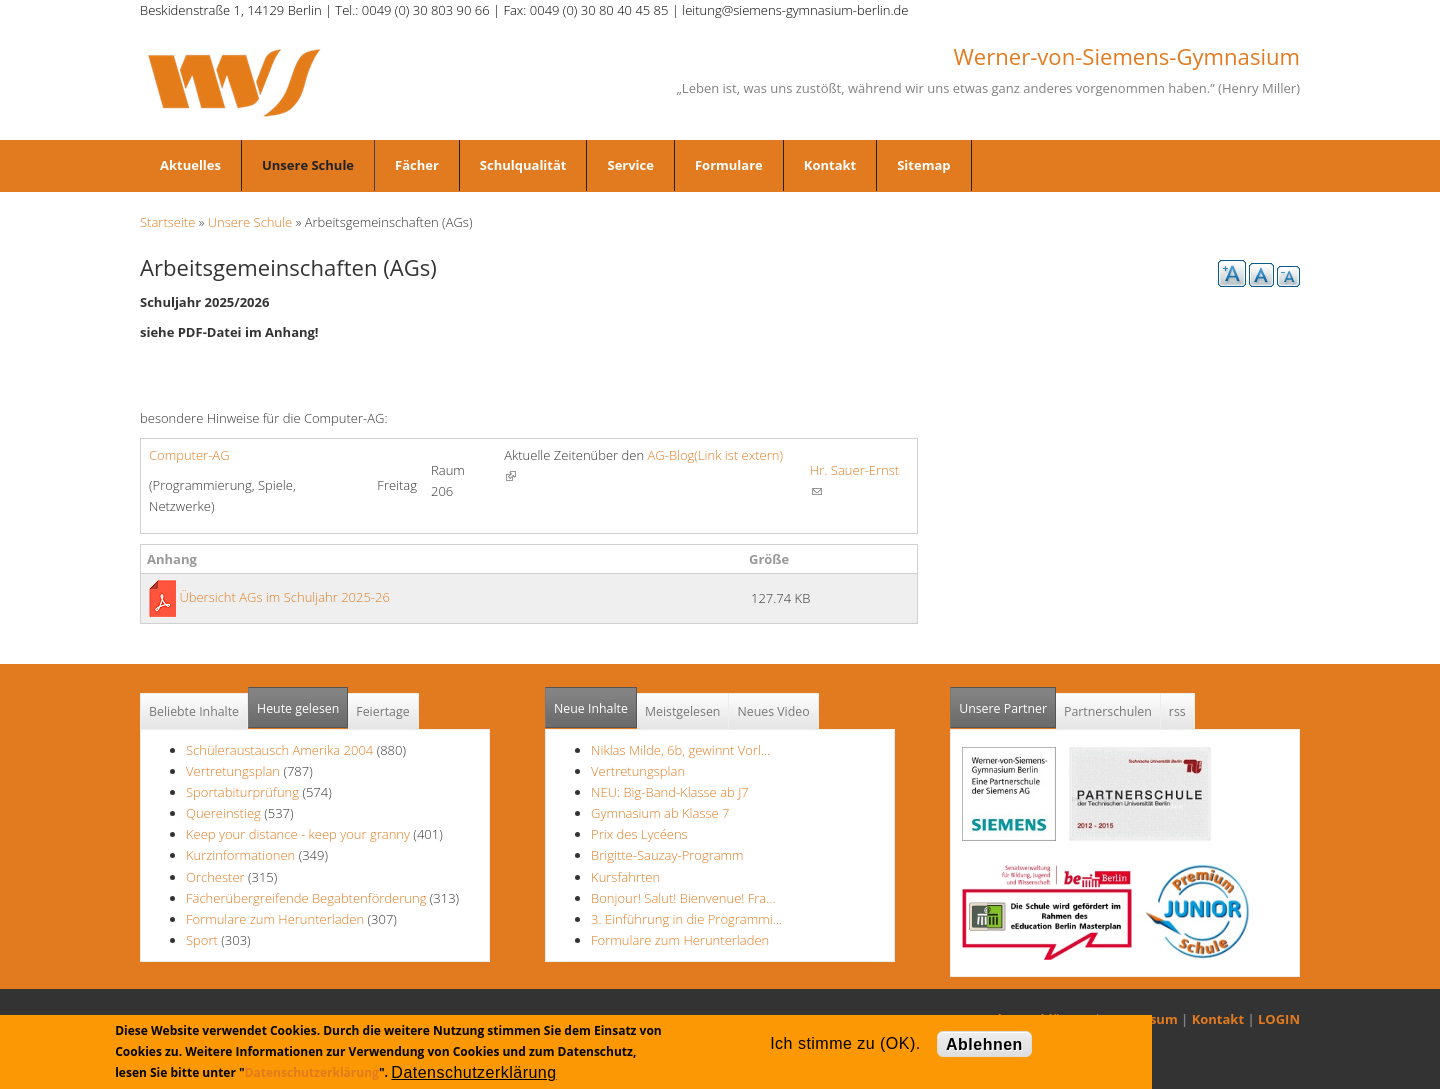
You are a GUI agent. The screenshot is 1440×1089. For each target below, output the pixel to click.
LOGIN (1279, 1019)
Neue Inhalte (591, 708)
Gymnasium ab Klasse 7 (660, 813)
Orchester (215, 877)
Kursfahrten (625, 877)
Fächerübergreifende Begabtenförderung (306, 898)
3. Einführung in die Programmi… (686, 919)
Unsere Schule (308, 165)
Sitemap (923, 165)
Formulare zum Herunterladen (275, 919)
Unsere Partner (1007, 702)
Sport (202, 940)
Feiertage (382, 711)
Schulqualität (523, 165)
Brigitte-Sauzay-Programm (667, 855)
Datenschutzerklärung (312, 1072)
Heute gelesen (298, 708)
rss (1177, 711)
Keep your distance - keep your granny (298, 834)
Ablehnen (984, 1044)
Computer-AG (189, 455)
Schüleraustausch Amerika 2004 (279, 750)
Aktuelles (190, 165)
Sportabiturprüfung (242, 792)
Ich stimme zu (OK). (845, 1043)
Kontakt (830, 165)
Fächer (417, 165)
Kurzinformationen (240, 855)
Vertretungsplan (233, 771)
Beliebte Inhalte (194, 711)
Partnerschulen (1108, 711)
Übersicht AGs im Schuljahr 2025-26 (284, 597)
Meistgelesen (683, 711)
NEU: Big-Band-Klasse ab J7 (670, 792)
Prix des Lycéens (639, 834)
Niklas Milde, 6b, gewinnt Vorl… (680, 750)
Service (630, 165)
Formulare (729, 165)
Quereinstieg (223, 813)
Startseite (167, 222)
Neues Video (773, 711)
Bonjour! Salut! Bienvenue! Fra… (683, 898)
